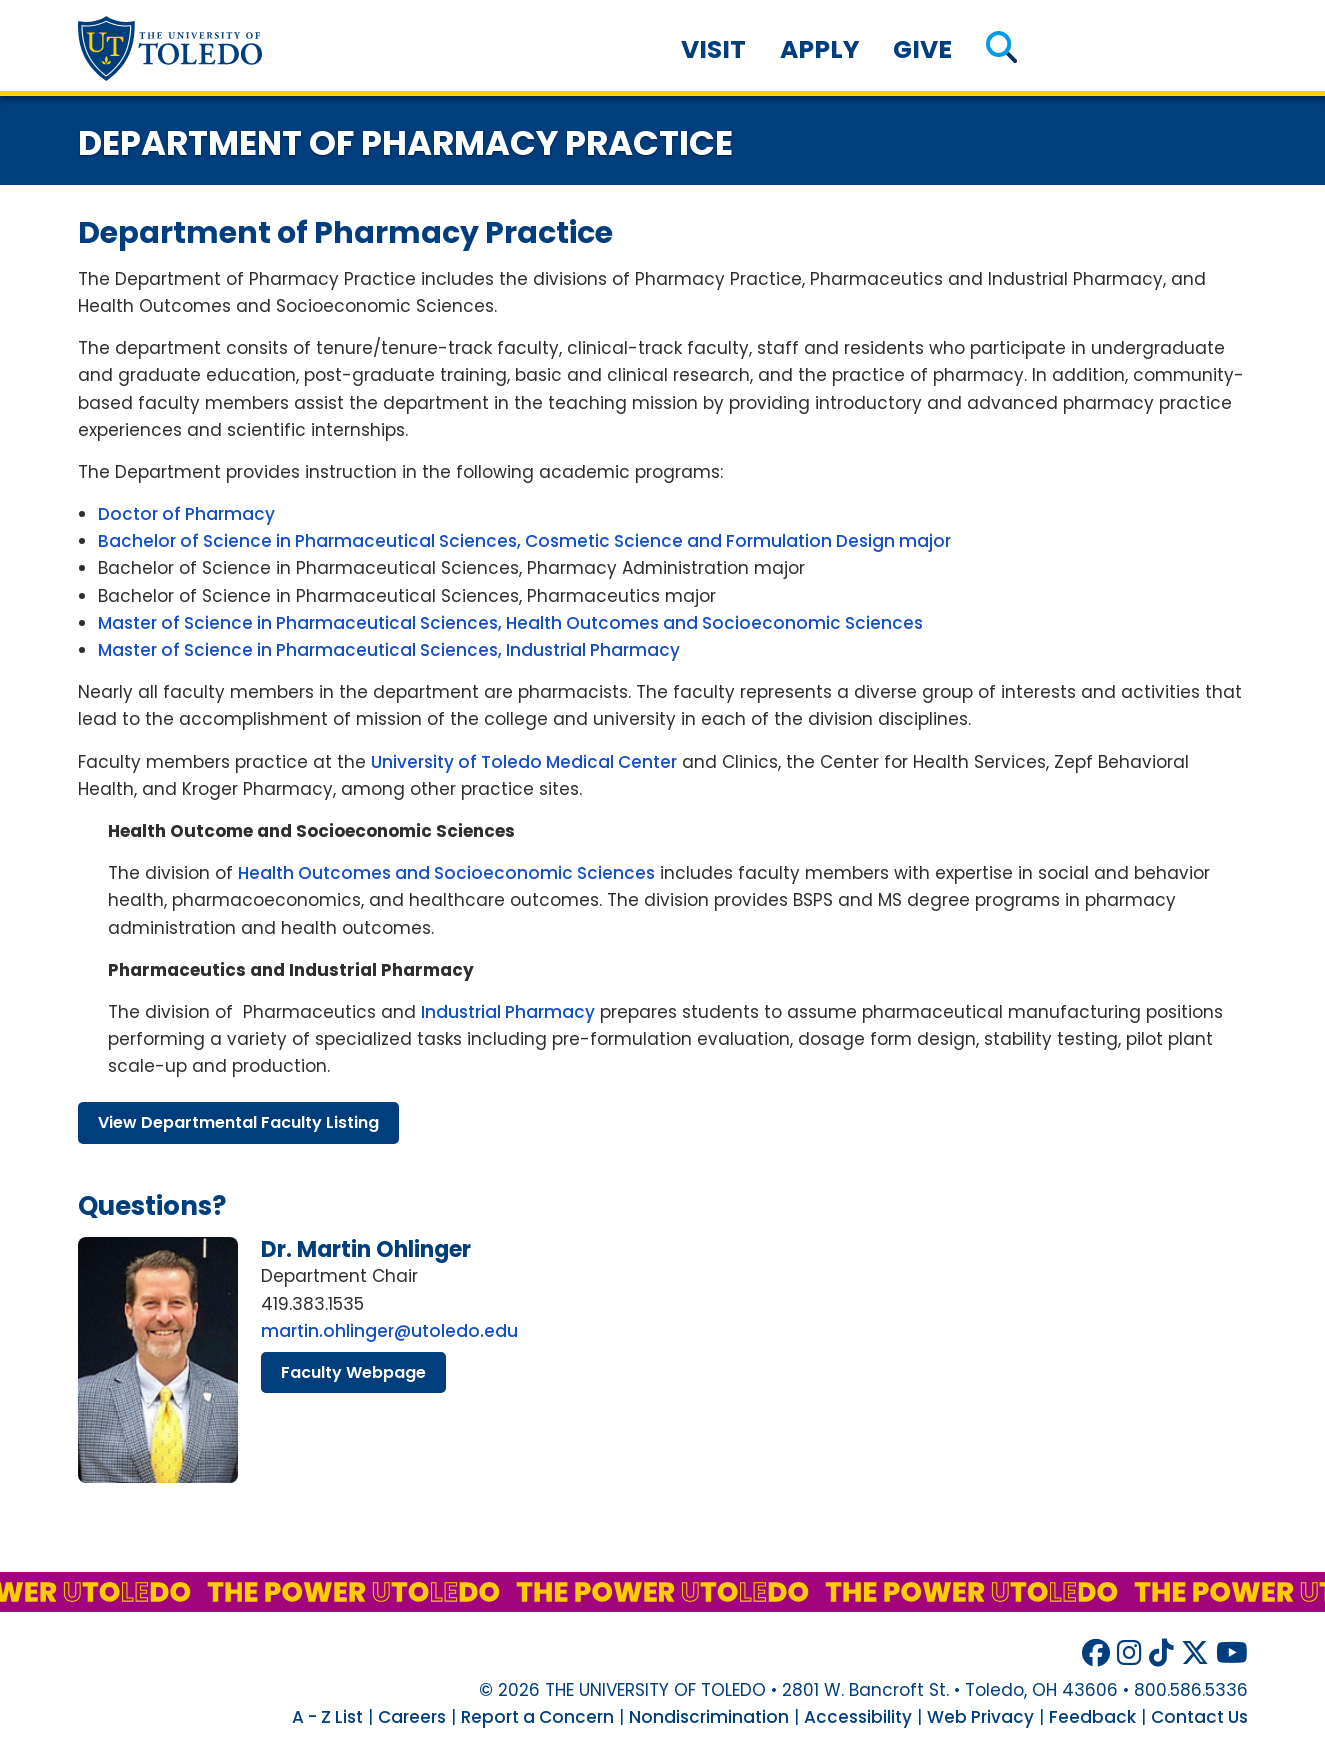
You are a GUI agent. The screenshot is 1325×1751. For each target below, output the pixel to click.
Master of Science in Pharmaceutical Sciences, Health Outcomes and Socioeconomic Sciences (510, 623)
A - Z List (327, 1717)
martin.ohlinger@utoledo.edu (389, 1331)
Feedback (1092, 1717)
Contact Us (1199, 1717)
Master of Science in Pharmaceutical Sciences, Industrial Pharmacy (389, 650)
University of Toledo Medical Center (524, 762)
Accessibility (858, 1717)
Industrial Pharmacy (508, 1012)
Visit (713, 49)
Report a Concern (537, 1717)
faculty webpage (353, 1372)
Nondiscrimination (709, 1717)
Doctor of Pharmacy (186, 514)
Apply (820, 49)
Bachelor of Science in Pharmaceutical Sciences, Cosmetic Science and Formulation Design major (524, 541)
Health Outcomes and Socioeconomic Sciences (446, 873)
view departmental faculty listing (238, 1122)
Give (922, 49)
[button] (1001, 49)
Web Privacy (980, 1717)
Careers (412, 1717)
